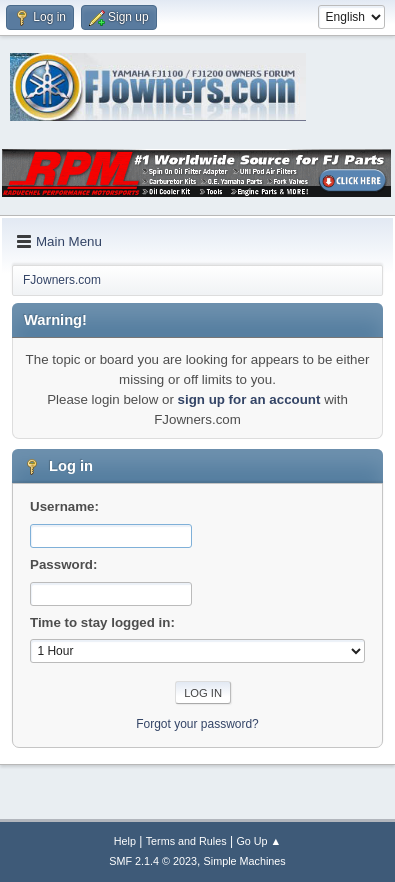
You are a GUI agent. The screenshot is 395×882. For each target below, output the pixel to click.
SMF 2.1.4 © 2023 (153, 861)
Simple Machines (245, 861)
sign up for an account (249, 399)
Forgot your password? (197, 724)
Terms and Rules (186, 841)
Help (125, 841)
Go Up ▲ (258, 841)
